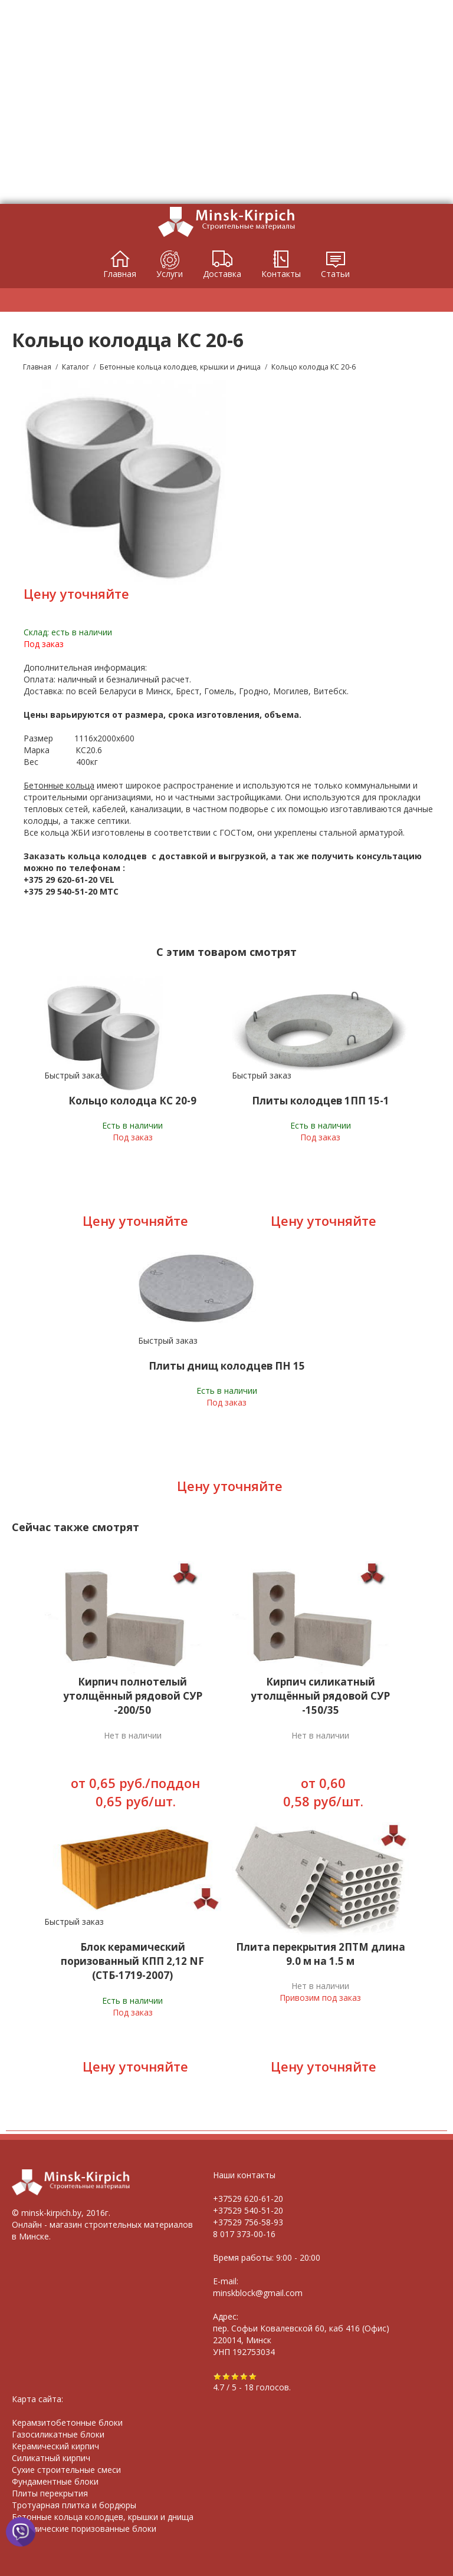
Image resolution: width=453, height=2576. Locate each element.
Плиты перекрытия (50, 2493)
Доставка (222, 273)
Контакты (281, 273)
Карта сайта (36, 2399)
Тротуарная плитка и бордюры (74, 2505)
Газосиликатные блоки (58, 2434)
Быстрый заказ (74, 1075)
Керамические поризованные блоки (84, 2528)
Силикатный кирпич (51, 2457)
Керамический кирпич (55, 2446)
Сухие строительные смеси (66, 2469)
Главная (119, 273)
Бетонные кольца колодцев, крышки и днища (102, 2516)
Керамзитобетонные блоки (67, 2422)
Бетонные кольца (59, 785)
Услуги (169, 273)
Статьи (335, 273)
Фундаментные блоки (55, 2481)
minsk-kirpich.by (51, 2212)
